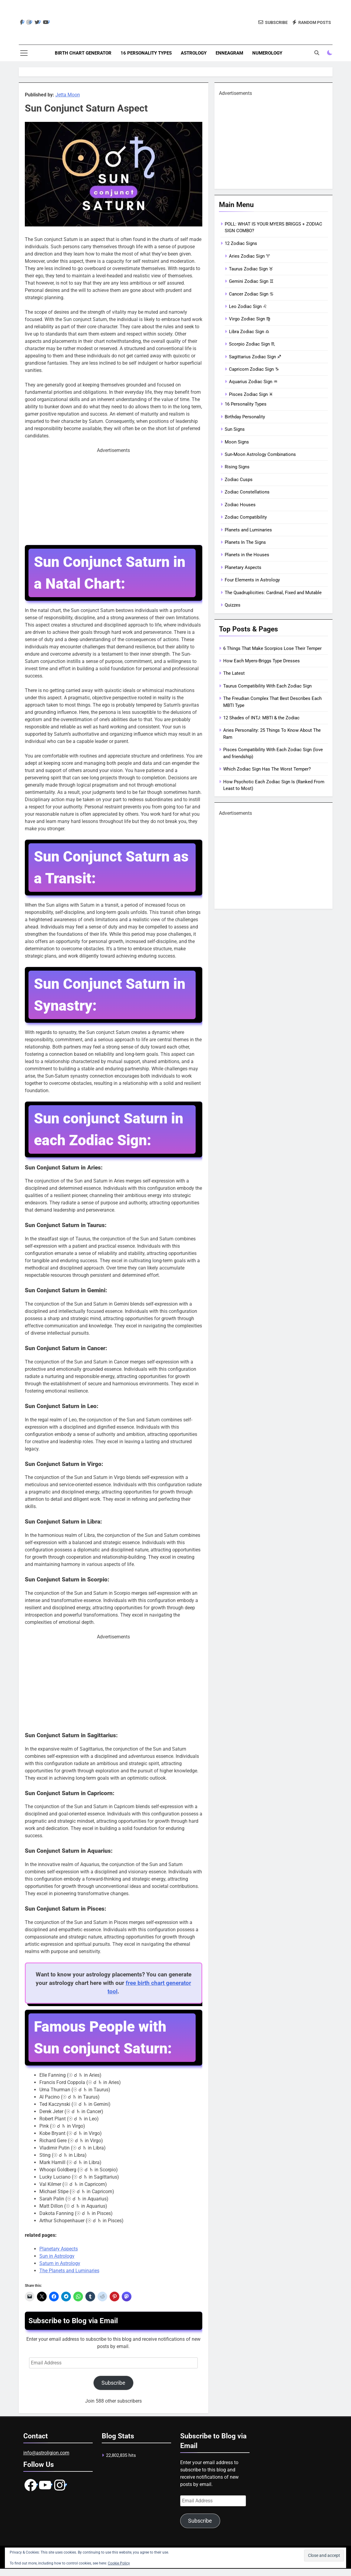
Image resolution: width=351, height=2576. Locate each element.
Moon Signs (237, 442)
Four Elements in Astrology (252, 580)
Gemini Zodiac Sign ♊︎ (251, 281)
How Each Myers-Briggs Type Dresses (261, 661)
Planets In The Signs (245, 542)
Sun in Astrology (57, 2256)
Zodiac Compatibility (246, 517)
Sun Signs (235, 429)
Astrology (194, 53)
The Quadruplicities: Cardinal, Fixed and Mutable (273, 592)
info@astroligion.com (46, 2453)
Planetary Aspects (58, 2249)
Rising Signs (237, 467)
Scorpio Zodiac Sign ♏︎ (252, 344)
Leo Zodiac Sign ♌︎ (248, 306)
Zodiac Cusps (239, 479)
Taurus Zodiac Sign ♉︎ (251, 269)
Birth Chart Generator (83, 53)
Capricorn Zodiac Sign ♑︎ (254, 369)
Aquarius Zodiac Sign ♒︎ (253, 381)
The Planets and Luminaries (69, 2270)
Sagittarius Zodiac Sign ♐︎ (255, 357)
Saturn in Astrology (59, 2263)
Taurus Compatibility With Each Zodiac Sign (267, 686)
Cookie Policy (119, 2563)
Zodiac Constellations (247, 492)
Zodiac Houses (240, 504)
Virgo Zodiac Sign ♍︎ (249, 319)
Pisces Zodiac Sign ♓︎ (251, 394)
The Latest (234, 673)
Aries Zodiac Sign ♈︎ (249, 256)
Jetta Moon (67, 95)
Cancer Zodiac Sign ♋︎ (251, 294)
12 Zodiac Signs (241, 243)
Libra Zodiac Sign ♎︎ (249, 331)
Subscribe (113, 2383)
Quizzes (232, 605)
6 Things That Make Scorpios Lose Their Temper (272, 648)
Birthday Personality (245, 417)
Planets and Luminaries (248, 530)
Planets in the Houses (247, 554)
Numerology (267, 53)
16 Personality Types (146, 53)
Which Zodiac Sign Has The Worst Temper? (267, 769)
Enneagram (229, 53)
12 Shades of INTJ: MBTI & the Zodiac (261, 718)
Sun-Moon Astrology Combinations (260, 454)
